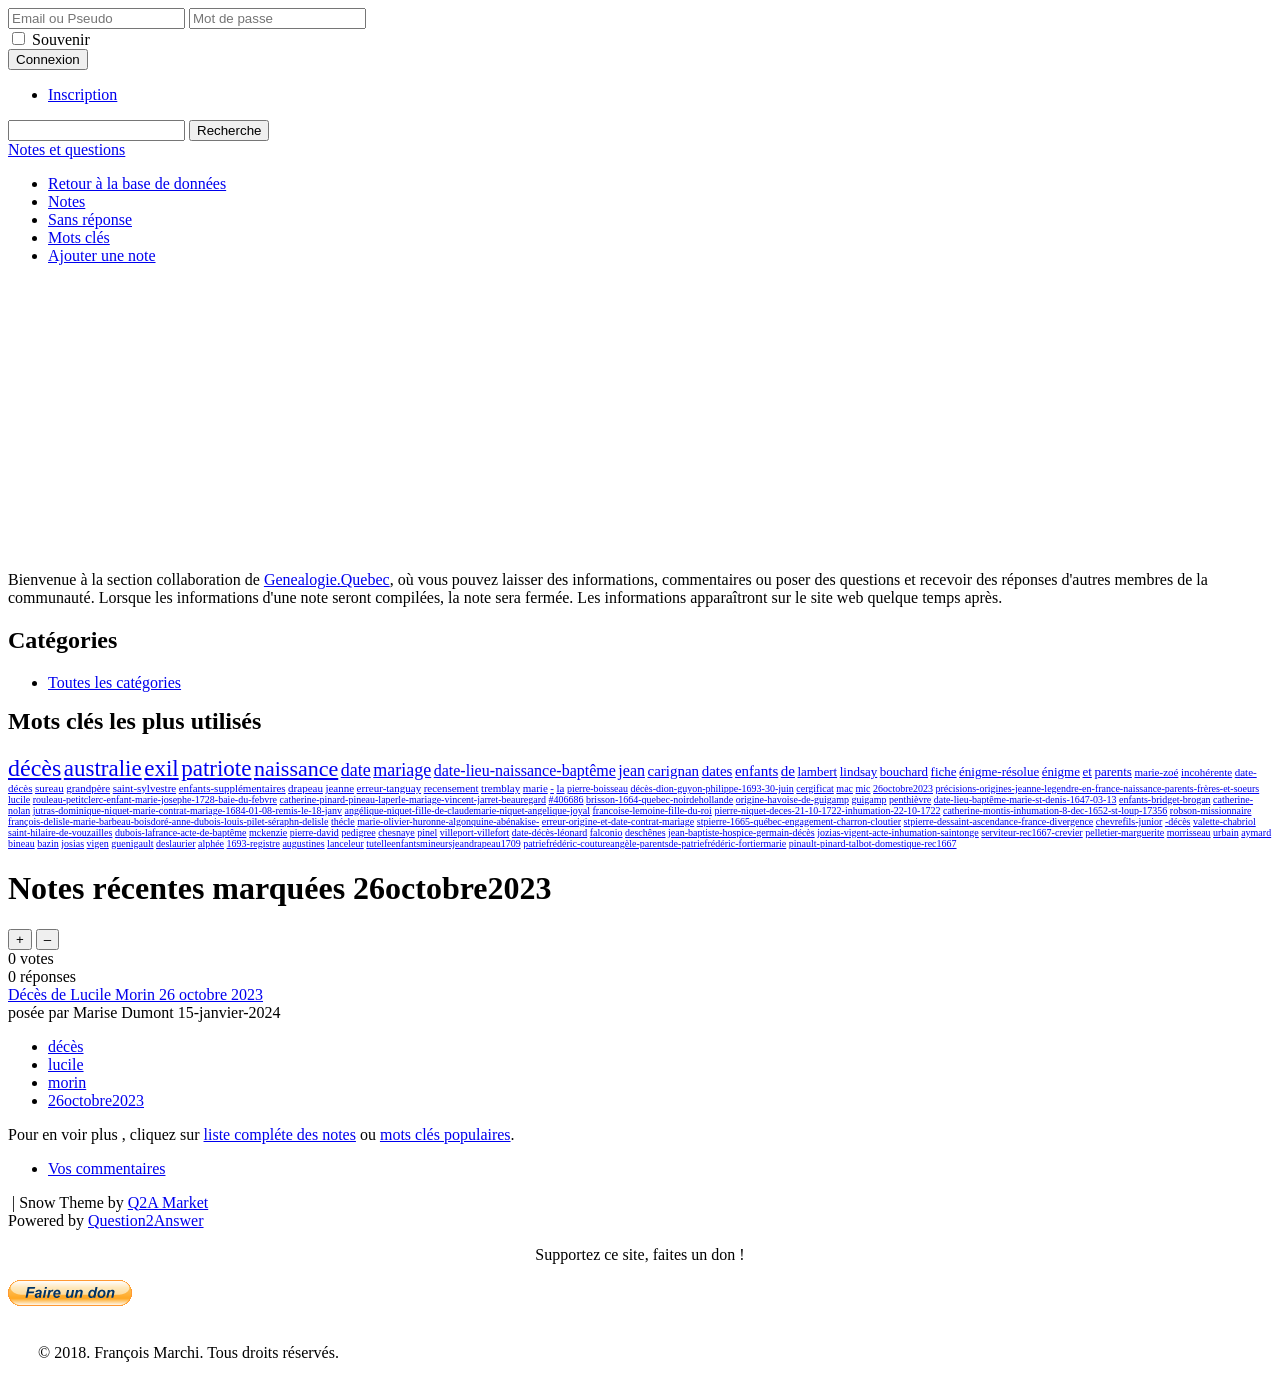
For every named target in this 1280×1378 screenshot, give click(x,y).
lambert (817, 771)
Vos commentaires (106, 1168)
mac (844, 788)
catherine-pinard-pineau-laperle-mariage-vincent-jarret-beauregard (413, 799)
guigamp (869, 799)
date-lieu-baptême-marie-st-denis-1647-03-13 (1025, 799)
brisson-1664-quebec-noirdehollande (659, 799)
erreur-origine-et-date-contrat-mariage (618, 821)
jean (631, 770)
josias (72, 843)
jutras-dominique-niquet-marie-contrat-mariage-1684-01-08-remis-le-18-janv (187, 810)
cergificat (815, 788)
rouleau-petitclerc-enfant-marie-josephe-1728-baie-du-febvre (155, 799)
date (356, 770)
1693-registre (253, 843)
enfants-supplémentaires (232, 788)
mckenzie (268, 832)
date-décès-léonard (550, 832)
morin (67, 1082)
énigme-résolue (999, 771)
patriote (216, 768)
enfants (756, 771)
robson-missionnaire (1211, 810)
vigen (98, 843)
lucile (19, 799)
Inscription (82, 94)
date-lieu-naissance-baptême (525, 770)
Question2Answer (146, 1220)
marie (535, 788)
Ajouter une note (102, 255)
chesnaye (396, 832)
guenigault (132, 843)
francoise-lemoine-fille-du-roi (652, 810)
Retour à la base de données (137, 183)
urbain (1226, 832)
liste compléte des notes (280, 1134)
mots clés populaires (445, 1134)
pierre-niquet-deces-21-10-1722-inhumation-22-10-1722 (827, 810)
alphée (211, 843)
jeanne (339, 788)
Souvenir (61, 39)
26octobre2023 (903, 788)
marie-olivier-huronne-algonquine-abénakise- (448, 821)
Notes (66, 201)
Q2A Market (168, 1202)
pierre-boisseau (597, 788)
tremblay (500, 788)
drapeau (305, 788)
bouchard (904, 771)
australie (103, 768)
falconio (606, 832)
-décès (1178, 821)
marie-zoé (1156, 772)
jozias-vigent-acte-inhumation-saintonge (898, 832)
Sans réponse (90, 219)
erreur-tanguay (389, 788)
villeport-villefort (474, 832)
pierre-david (314, 832)
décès (34, 768)
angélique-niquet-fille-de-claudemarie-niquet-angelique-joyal (467, 810)
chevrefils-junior (1129, 821)
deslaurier (175, 843)
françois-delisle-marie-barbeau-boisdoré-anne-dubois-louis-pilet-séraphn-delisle (168, 821)
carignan (673, 771)
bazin (48, 843)
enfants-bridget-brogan (1165, 799)
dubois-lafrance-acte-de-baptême (181, 832)
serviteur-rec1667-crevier (1031, 832)
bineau (21, 843)
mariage (402, 770)
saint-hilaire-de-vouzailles (60, 832)
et (1087, 771)
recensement (451, 788)
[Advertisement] (640, 421)
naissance (296, 768)
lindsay (859, 771)
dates (717, 771)
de (788, 771)
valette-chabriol (1224, 821)
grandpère (88, 788)
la (560, 788)
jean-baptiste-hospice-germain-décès (741, 832)
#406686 (566, 799)
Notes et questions (66, 149)
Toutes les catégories (114, 682)
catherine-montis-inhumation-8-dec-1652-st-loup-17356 (1055, 810)
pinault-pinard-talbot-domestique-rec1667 (873, 843)
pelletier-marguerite (1124, 832)
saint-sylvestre (145, 788)
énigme (1061, 771)
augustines (303, 843)
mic (863, 788)
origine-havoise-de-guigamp (792, 799)
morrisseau (1189, 832)
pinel (427, 832)
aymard (1256, 832)
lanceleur (345, 843)
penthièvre (910, 799)
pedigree (358, 832)
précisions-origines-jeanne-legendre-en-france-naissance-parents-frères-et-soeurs (1098, 788)
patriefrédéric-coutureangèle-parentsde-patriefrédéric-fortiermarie (654, 843)
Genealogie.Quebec (327, 579)
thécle (343, 821)
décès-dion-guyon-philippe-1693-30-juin (711, 788)
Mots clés (79, 237)
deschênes (645, 832)
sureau (49, 788)
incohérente (1206, 772)
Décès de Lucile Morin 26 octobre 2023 (135, 994)
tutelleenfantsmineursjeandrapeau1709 (443, 843)
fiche (944, 771)
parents (1113, 771)
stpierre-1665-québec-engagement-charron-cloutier (799, 821)
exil (161, 768)
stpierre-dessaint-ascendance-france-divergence (999, 821)
